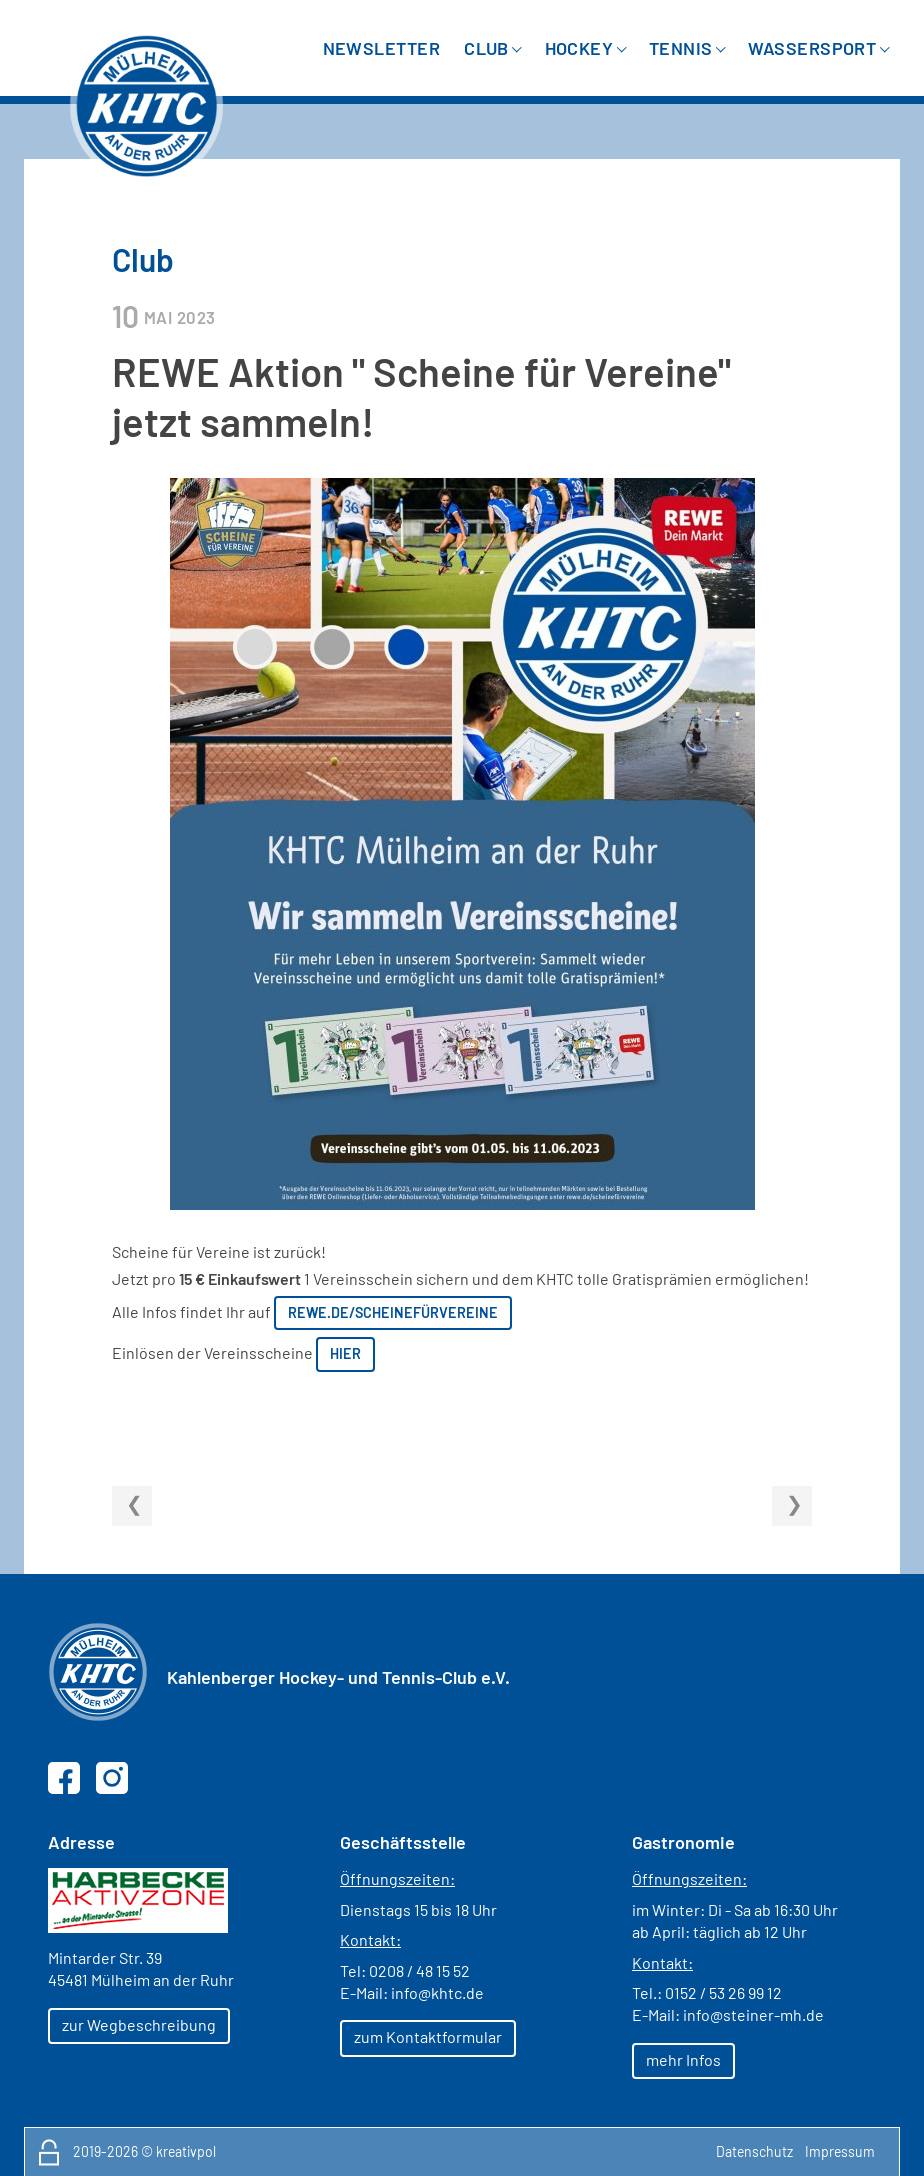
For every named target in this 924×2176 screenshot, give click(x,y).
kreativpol (186, 2151)
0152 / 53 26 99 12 (723, 1992)
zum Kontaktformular (428, 2036)
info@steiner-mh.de (753, 2014)
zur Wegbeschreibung (139, 2024)
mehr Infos (683, 2059)
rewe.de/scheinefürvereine (393, 1312)
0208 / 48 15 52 (419, 1970)
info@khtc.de (437, 1992)
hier (345, 1353)
